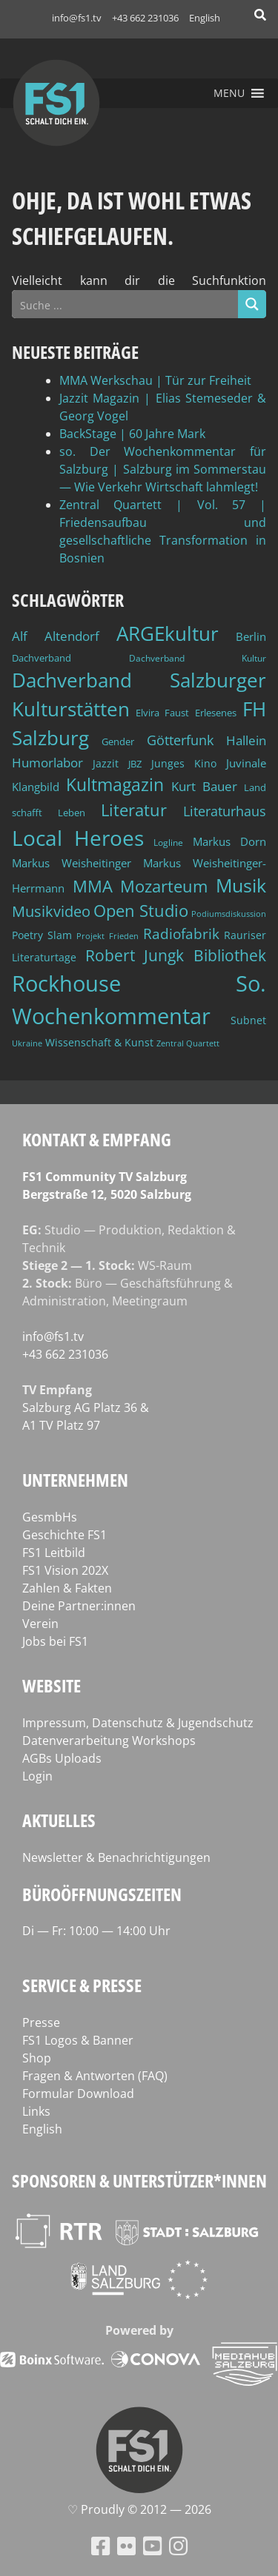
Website (51, 1685)
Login (37, 1776)
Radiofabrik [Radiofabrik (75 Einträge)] (181, 934)
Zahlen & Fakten (67, 1588)
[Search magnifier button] (252, 304)
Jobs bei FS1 (55, 1641)
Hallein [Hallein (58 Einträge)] (246, 740)
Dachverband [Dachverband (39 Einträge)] (41, 658)
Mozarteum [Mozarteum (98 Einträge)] (164, 886)
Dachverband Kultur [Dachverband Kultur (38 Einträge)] (197, 658)
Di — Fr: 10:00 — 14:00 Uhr (96, 1931)
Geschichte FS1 (64, 1535)
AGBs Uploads (62, 1758)
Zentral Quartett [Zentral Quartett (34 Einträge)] (187, 1043)
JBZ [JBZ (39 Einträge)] (135, 764)
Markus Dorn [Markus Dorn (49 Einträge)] (229, 841)
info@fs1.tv (77, 17)
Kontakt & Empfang (96, 1139)
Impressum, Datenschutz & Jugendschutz (138, 1723)
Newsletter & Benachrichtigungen (116, 1857)
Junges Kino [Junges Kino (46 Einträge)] (183, 763)
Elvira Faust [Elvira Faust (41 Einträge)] (162, 712)
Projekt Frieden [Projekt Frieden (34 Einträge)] (107, 935)
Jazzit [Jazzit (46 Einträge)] (106, 763)
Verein (40, 1623)
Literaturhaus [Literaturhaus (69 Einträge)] (224, 810)
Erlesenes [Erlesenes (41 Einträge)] (215, 712)
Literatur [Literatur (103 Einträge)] (134, 809)
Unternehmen (75, 1479)
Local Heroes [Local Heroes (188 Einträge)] (78, 838)
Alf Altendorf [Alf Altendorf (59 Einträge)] (55, 636)
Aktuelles (59, 1820)
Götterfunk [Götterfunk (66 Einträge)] (180, 740)
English (204, 17)
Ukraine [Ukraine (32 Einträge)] (27, 1043)
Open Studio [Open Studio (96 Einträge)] (140, 910)
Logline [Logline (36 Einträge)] (168, 842)
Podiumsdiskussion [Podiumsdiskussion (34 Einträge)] (228, 913)
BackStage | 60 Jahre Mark (132, 434)
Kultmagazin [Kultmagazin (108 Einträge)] (115, 784)
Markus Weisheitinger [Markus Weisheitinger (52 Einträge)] (71, 862)
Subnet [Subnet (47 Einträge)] (248, 1020)
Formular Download (78, 2093)
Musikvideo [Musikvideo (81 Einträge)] (51, 911)
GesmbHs (49, 1517)
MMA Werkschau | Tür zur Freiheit (155, 380)
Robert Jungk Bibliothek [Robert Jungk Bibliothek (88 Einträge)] (175, 955)
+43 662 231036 (145, 17)
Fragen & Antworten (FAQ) (95, 2076)
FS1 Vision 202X (65, 1570)
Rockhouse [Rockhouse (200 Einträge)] (66, 983)
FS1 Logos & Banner (77, 2040)
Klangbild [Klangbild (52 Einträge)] (35, 786)
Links (36, 2111)
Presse (41, 2022)
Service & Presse (82, 1985)
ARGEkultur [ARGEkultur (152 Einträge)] (167, 633)
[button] (229, 93)
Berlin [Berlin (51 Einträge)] (251, 636)
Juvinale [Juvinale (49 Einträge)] (246, 763)
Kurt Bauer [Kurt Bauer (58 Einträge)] (204, 786)
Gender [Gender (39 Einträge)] (118, 742)
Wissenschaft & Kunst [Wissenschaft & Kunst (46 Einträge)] (99, 1042)
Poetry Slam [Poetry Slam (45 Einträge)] (42, 935)
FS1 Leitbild (53, 1552)
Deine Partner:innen (79, 1606)
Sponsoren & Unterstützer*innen (139, 2180)
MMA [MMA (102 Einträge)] (93, 886)
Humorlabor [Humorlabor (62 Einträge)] (47, 762)
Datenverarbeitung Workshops (109, 1740)
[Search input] (125, 304)
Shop (36, 2058)
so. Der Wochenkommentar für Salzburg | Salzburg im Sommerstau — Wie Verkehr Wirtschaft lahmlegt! (162, 469)
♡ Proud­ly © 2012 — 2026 (139, 2509)
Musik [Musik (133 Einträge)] (241, 885)
